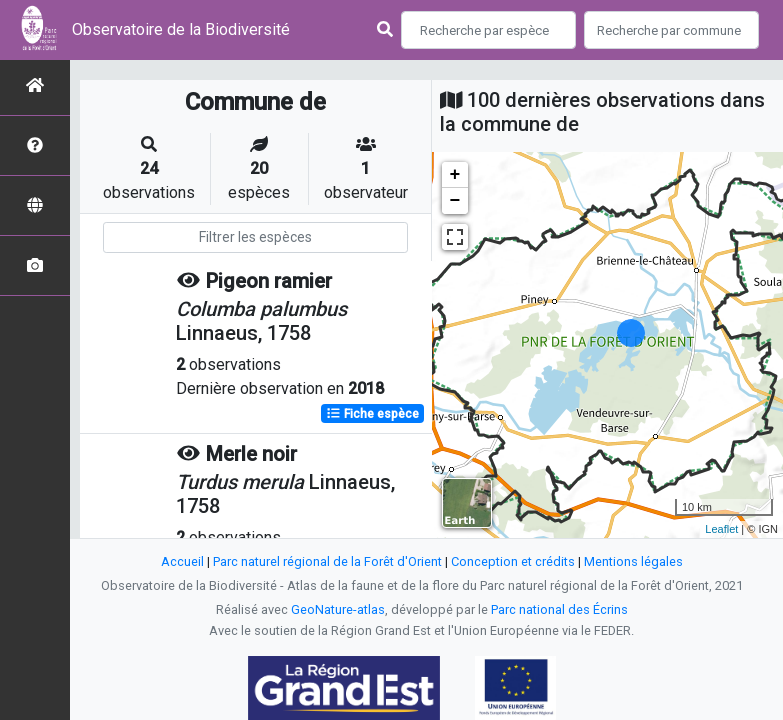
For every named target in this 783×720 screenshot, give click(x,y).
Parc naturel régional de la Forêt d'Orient (327, 561)
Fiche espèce (372, 414)
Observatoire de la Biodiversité (181, 29)
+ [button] (455, 175)
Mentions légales (633, 561)
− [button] (455, 201)
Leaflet (721, 529)
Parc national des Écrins (559, 609)
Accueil (182, 561)
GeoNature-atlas (338, 609)
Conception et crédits (513, 561)
